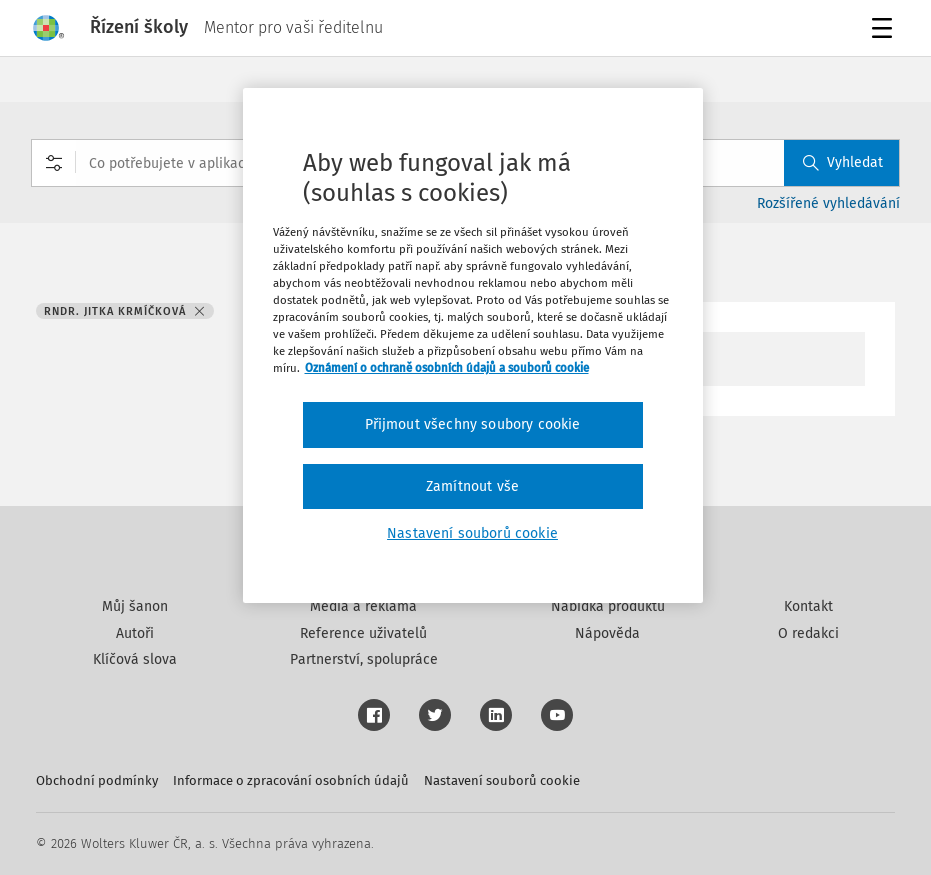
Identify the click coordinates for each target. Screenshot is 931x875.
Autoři (135, 633)
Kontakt (808, 606)
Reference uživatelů (363, 633)
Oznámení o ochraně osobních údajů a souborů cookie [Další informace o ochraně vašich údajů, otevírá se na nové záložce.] (447, 368)
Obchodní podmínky (97, 780)
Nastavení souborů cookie (502, 780)
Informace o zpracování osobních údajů (291, 780)
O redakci (808, 633)
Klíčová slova (135, 659)
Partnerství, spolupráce (364, 659)
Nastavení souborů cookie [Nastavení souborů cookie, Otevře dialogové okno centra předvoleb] (472, 533)
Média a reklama (363, 606)
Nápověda (607, 633)
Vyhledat (843, 162)
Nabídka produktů (608, 606)
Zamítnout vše (472, 486)
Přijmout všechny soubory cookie (473, 424)
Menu (885, 30)
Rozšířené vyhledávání (828, 203)
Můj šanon (135, 606)
